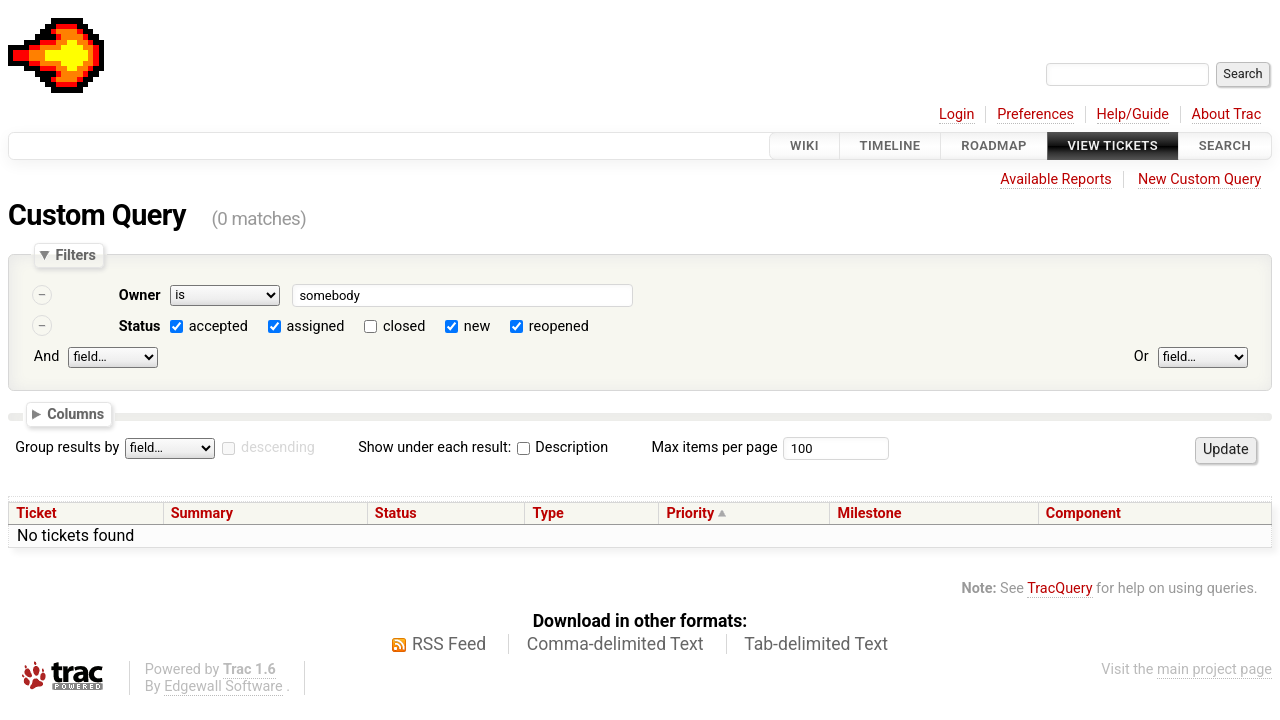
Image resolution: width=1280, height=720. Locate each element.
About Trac (1227, 114)
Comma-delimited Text (615, 644)
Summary (202, 513)
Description (562, 447)
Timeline (890, 145)
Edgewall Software (223, 686)
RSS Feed (449, 644)
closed (404, 326)
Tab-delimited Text (816, 644)
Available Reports (1056, 179)
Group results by (67, 447)
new (477, 326)
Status (140, 326)
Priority (691, 513)
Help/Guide (1133, 114)
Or (1141, 356)
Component (1083, 513)
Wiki (804, 145)
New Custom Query (1199, 179)
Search (1225, 145)
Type (547, 513)
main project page (1214, 669)
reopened (559, 326)
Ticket (36, 513)
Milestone (870, 513)
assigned (315, 326)
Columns (75, 413)
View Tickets (1113, 145)
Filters (75, 255)
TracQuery (1059, 588)
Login (957, 114)
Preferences (1035, 114)
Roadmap (994, 145)
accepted (218, 326)
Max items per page (714, 447)
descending (278, 447)
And (46, 356)
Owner (140, 295)
